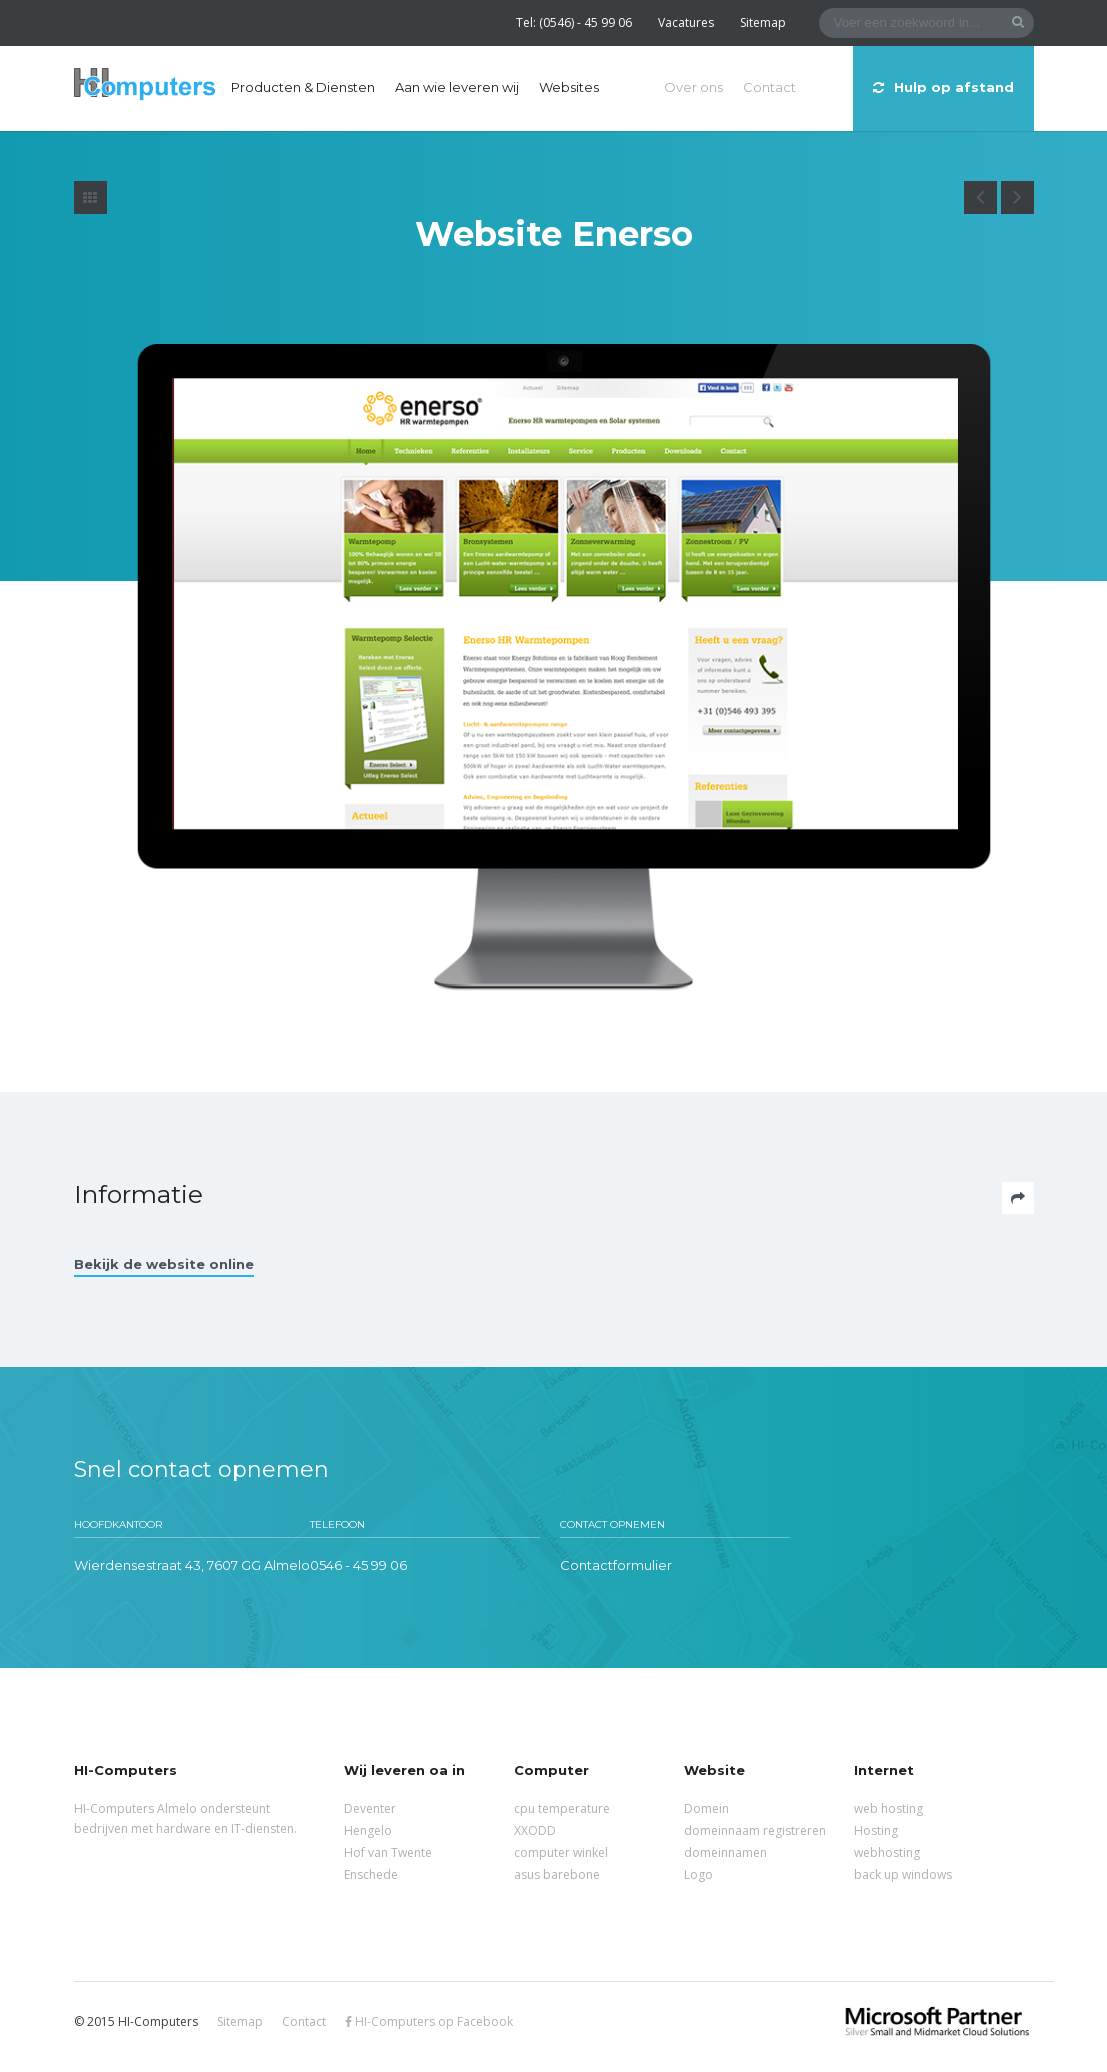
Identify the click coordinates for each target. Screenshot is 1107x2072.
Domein (706, 1808)
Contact (769, 87)
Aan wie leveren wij (457, 87)
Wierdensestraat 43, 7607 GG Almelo (192, 1565)
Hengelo (368, 1830)
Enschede (371, 1874)
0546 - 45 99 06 (358, 1565)
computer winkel (561, 1852)
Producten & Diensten (303, 87)
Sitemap (763, 22)
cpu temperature (562, 1808)
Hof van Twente (388, 1852)
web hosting (888, 1808)
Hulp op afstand (943, 87)
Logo (698, 1874)
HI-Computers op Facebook (429, 2021)
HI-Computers (145, 85)
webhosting (887, 1852)
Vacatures (686, 22)
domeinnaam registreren (755, 1830)
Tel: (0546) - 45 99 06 (574, 22)
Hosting (876, 1830)
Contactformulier (616, 1565)
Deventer (370, 1808)
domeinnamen (725, 1852)
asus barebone (557, 1874)
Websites (569, 87)
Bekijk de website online (164, 1264)
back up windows (903, 1874)
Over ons (693, 87)
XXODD (535, 1830)
